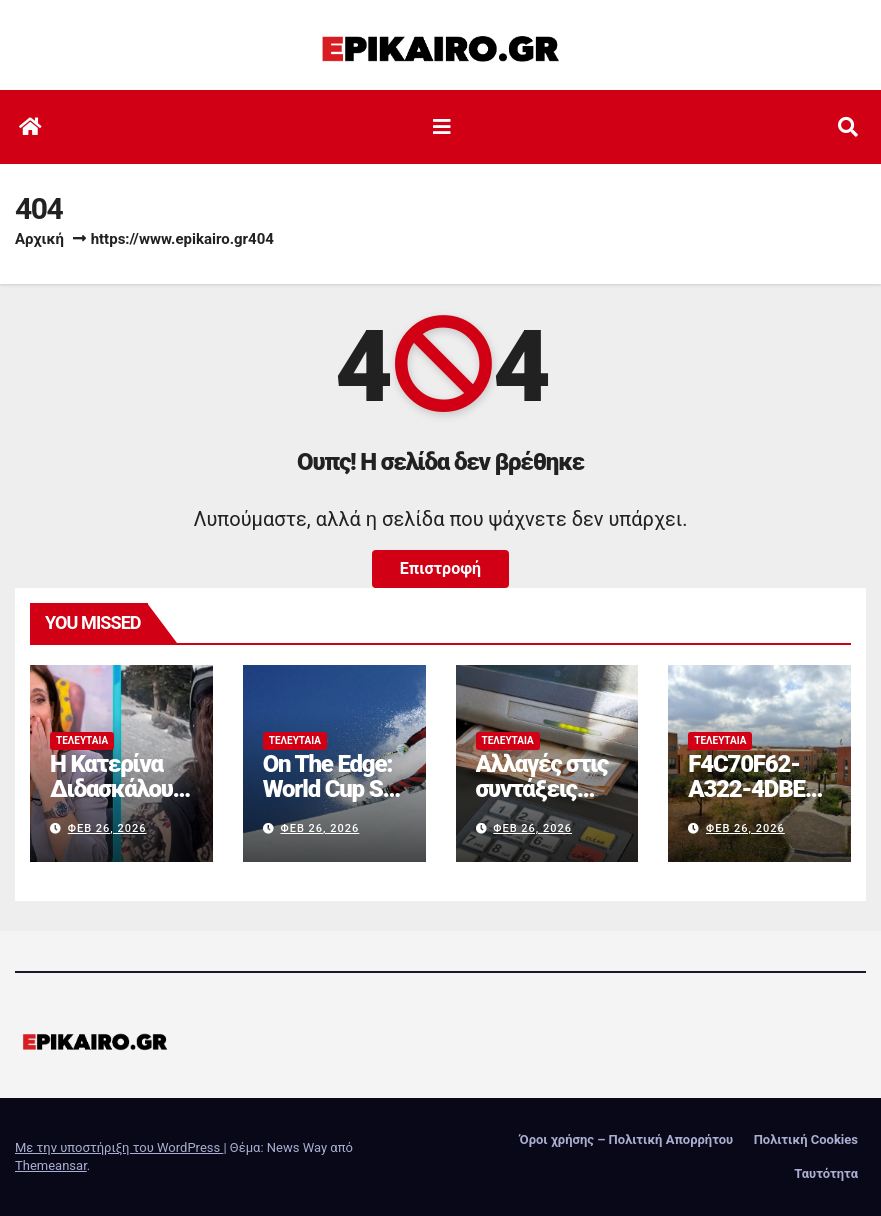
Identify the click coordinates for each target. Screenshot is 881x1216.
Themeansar (51, 1165)
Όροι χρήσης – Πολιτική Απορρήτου (627, 1139)
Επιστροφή (440, 568)
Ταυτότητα (826, 1173)
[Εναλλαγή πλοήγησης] (442, 127)
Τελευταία (82, 740)
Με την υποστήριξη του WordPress (119, 1147)
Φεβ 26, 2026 (107, 828)
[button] (848, 127)
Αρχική (39, 239)
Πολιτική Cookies (806, 1139)
